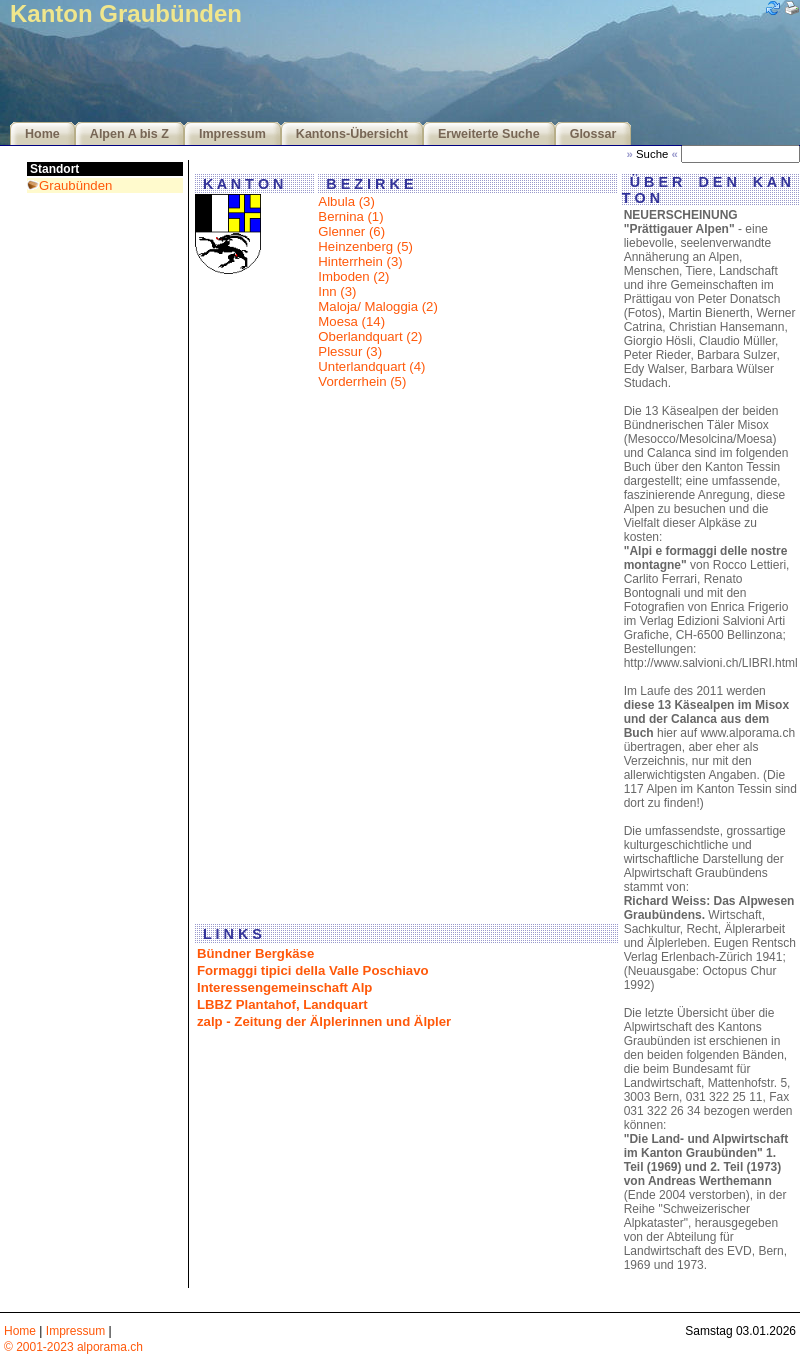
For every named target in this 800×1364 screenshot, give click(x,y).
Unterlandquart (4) (371, 366)
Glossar (593, 134)
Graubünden (75, 185)
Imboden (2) (353, 276)
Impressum (232, 134)
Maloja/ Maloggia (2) (377, 306)
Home (42, 134)
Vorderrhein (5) (362, 381)
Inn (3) (337, 291)
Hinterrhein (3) (360, 261)
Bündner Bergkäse (255, 953)
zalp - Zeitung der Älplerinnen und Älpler (324, 1021)
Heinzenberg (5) (365, 246)
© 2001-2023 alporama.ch (73, 1347)
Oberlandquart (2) (370, 336)
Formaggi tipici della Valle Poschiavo (313, 970)
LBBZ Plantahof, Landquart (282, 1004)
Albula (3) (346, 201)
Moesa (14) (351, 321)
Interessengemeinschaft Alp (284, 987)
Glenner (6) (351, 231)
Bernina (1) (350, 216)
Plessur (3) (350, 351)
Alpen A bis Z (129, 134)
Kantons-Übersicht (352, 134)
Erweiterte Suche (489, 134)
